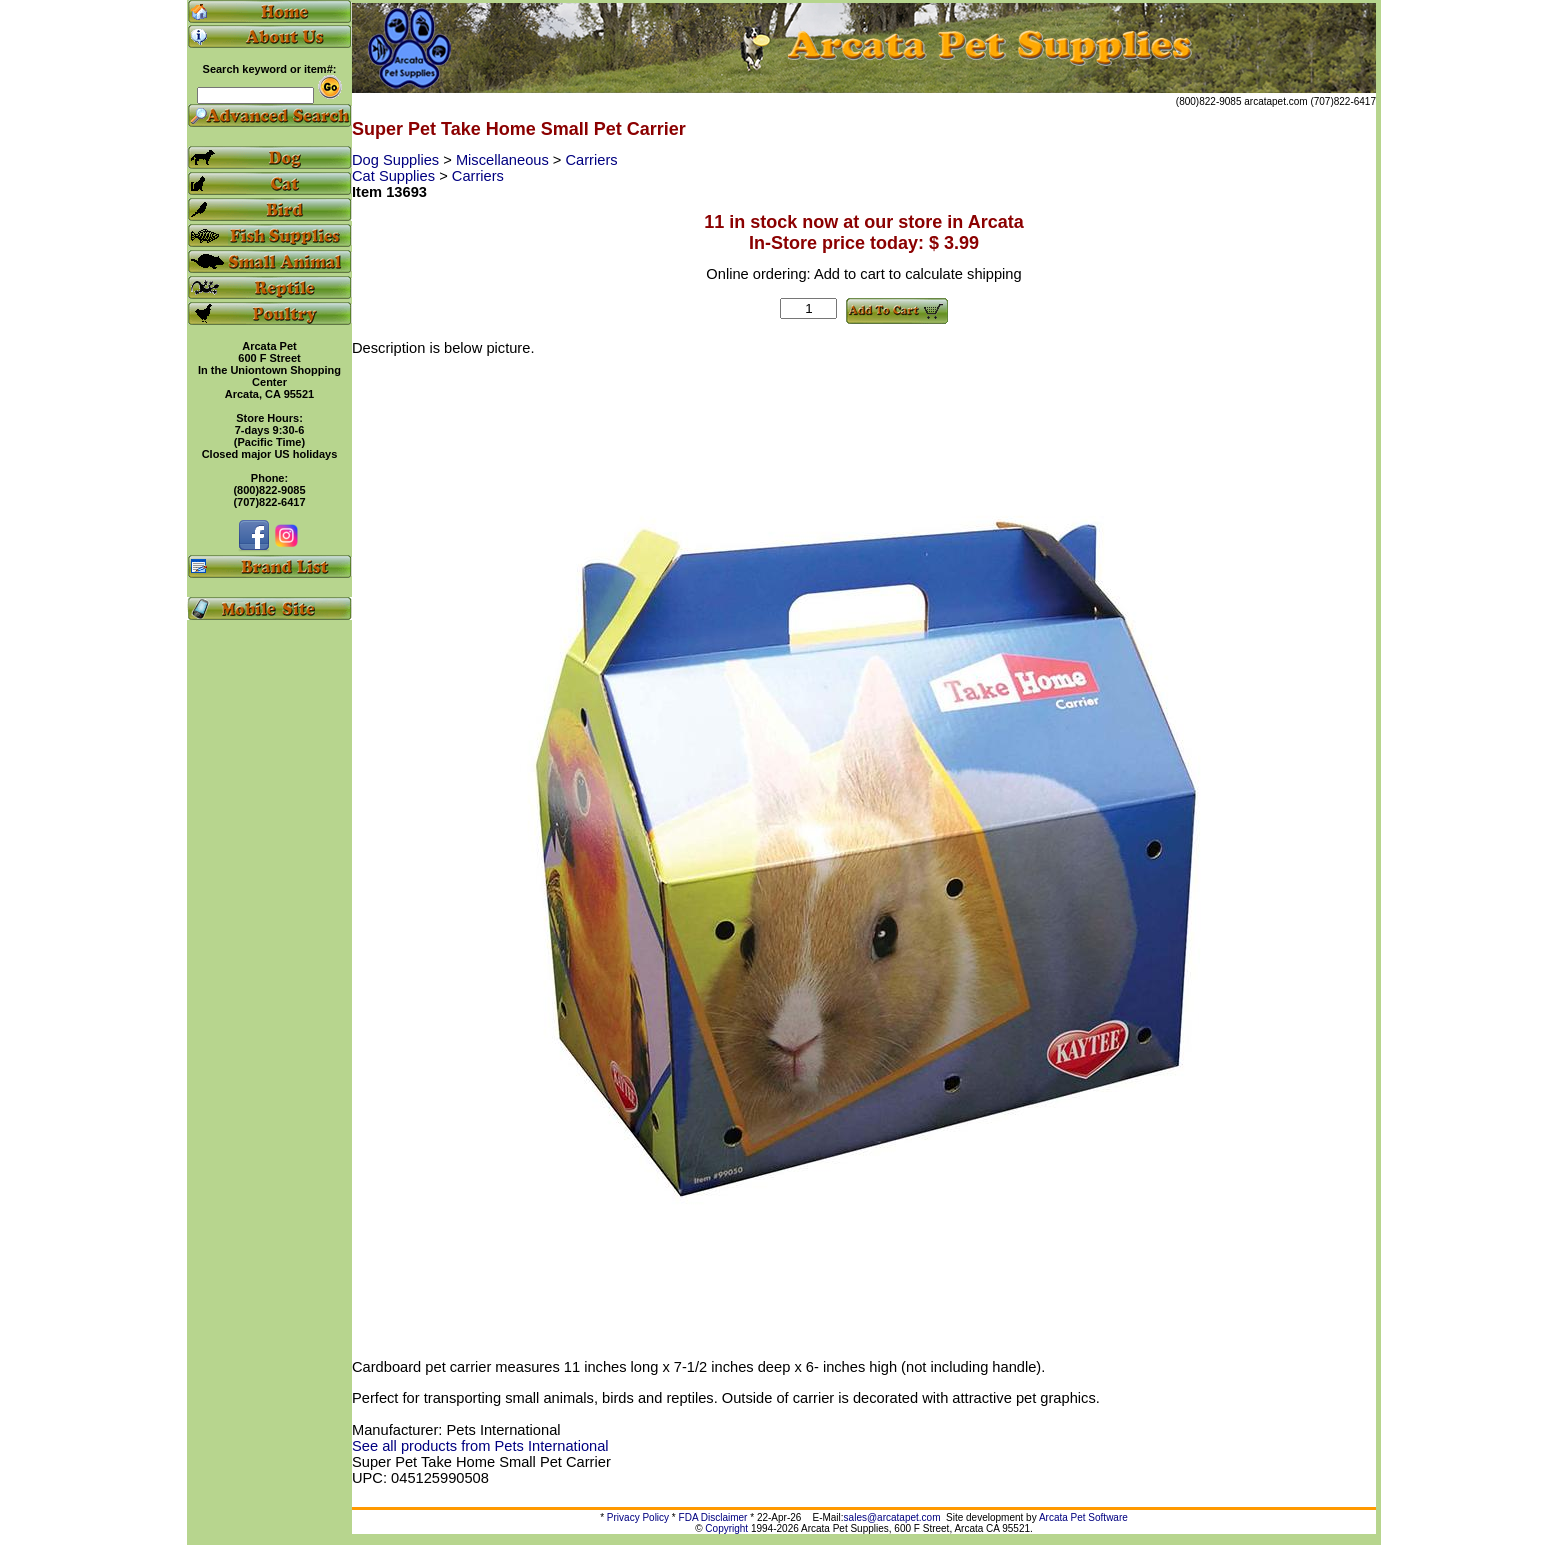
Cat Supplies (395, 176)
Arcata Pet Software (1083, 1517)
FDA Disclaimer (713, 1517)
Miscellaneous (504, 160)
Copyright (726, 1528)
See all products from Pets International (480, 1446)
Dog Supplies (397, 160)
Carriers (592, 160)
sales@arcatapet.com (892, 1517)
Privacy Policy (638, 1517)
